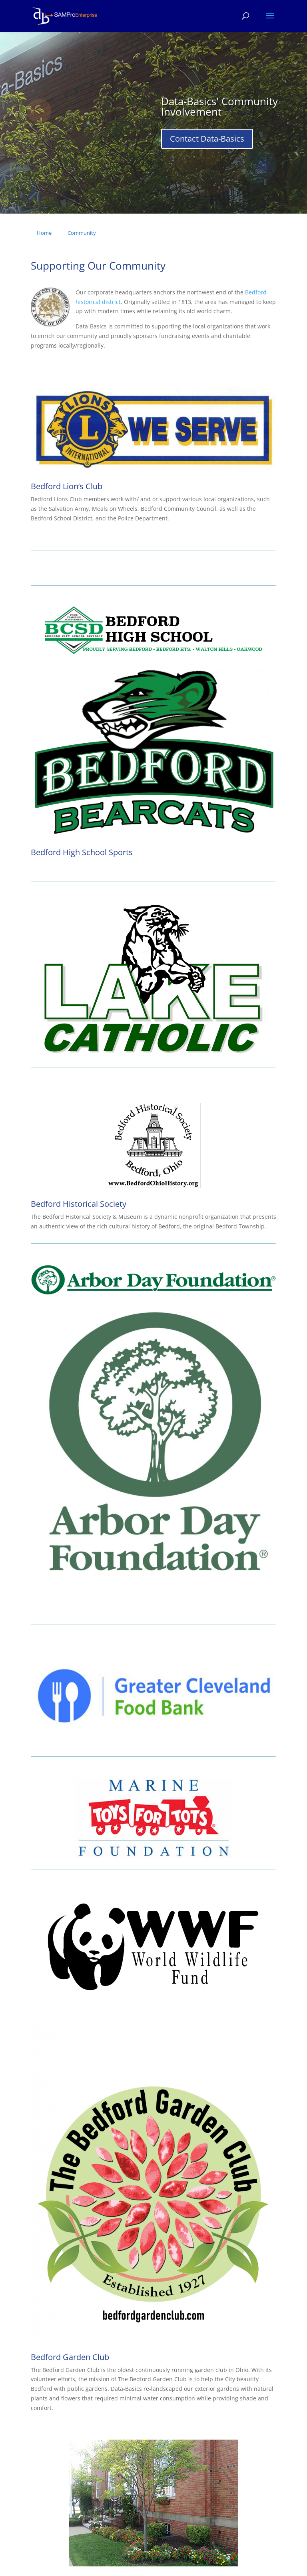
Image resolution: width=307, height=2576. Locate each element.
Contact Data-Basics (207, 138)
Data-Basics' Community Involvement (219, 106)
